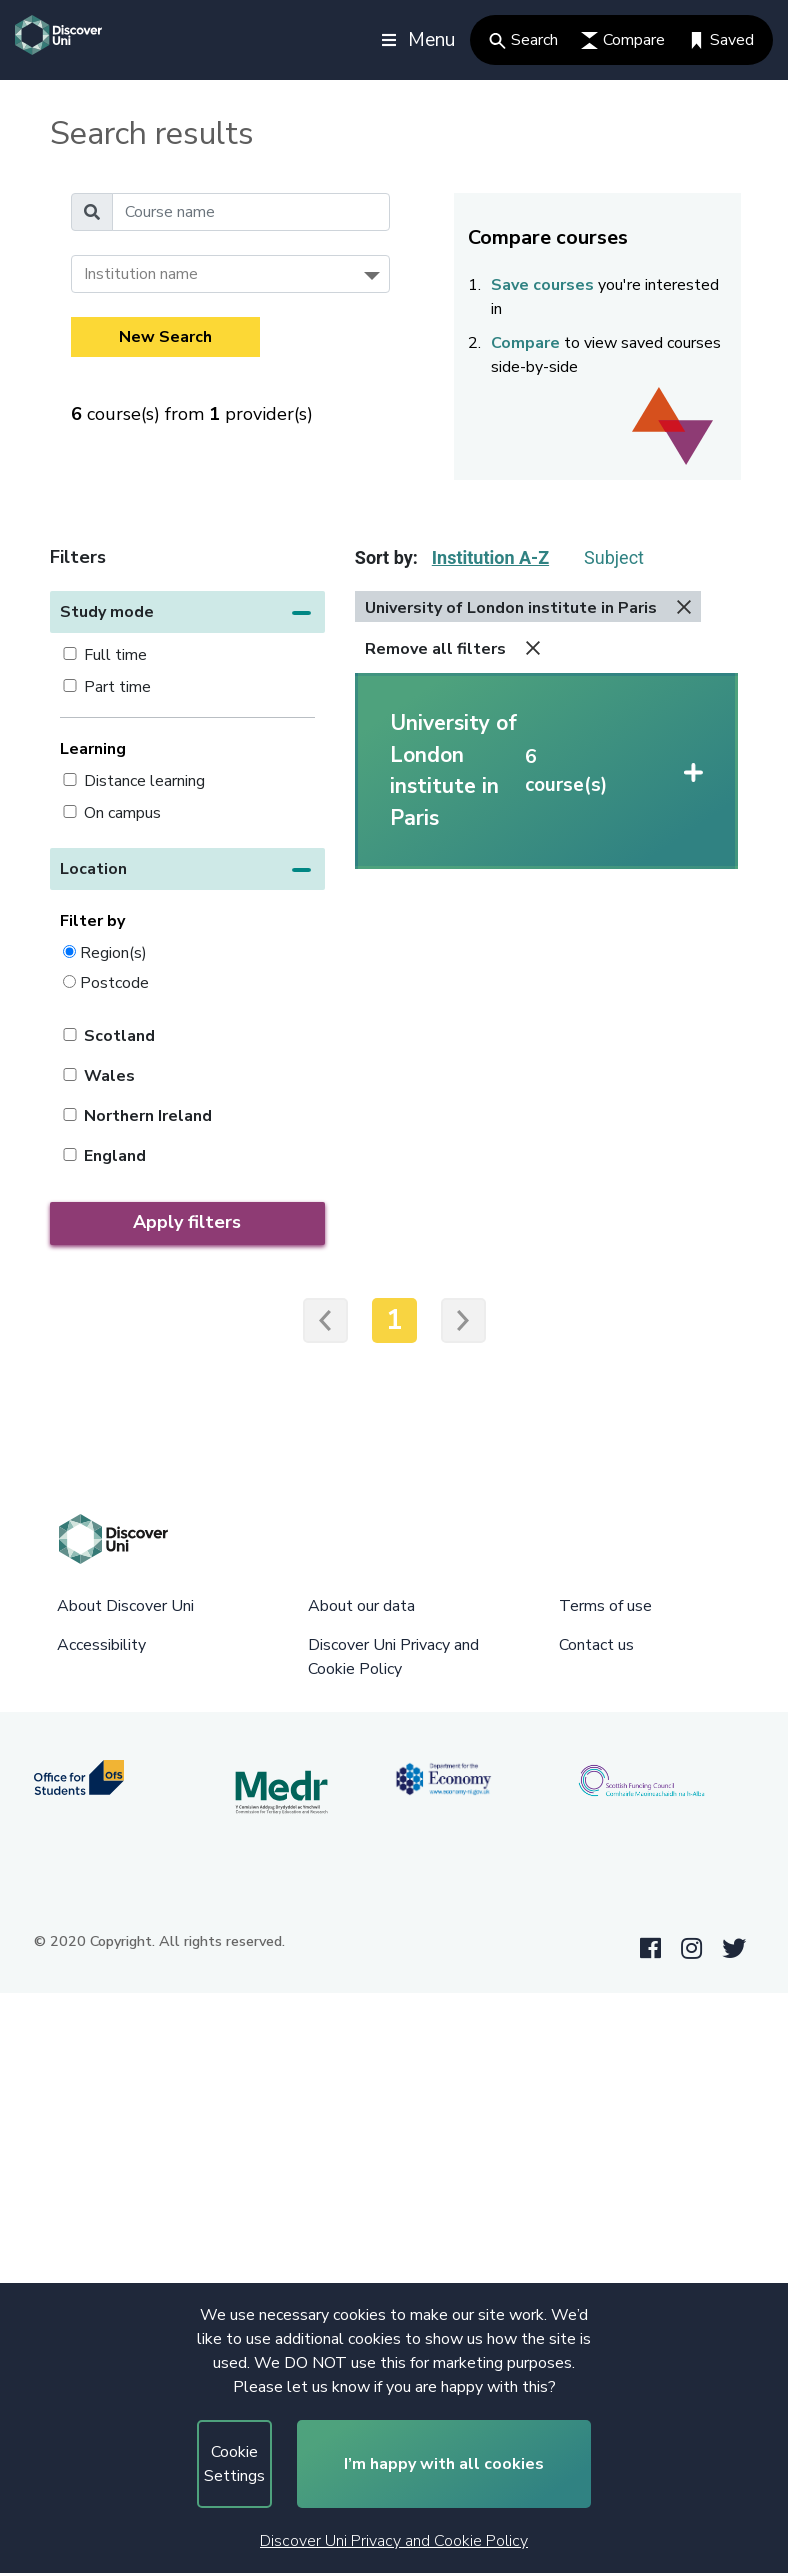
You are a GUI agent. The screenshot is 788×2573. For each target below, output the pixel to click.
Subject (614, 557)
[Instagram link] (691, 1949)
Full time (115, 655)
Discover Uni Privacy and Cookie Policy (394, 2541)
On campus (122, 813)
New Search (165, 337)
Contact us (596, 1645)
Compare (623, 40)
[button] (187, 612)
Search (523, 40)
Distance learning (144, 781)
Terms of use (605, 1606)
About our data (361, 1606)
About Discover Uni (125, 1606)
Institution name (141, 274)
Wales (109, 1076)
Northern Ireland (148, 1116)
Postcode (114, 982)
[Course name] (251, 212)
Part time (117, 687)
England (115, 1156)
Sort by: (386, 557)
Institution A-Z (490, 557)
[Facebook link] (650, 1949)
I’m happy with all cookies (444, 2464)
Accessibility (101, 1645)
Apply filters (187, 1222)
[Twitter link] (734, 1949)
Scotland (119, 1036)
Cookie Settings (234, 2464)
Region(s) (113, 952)
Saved (721, 40)
